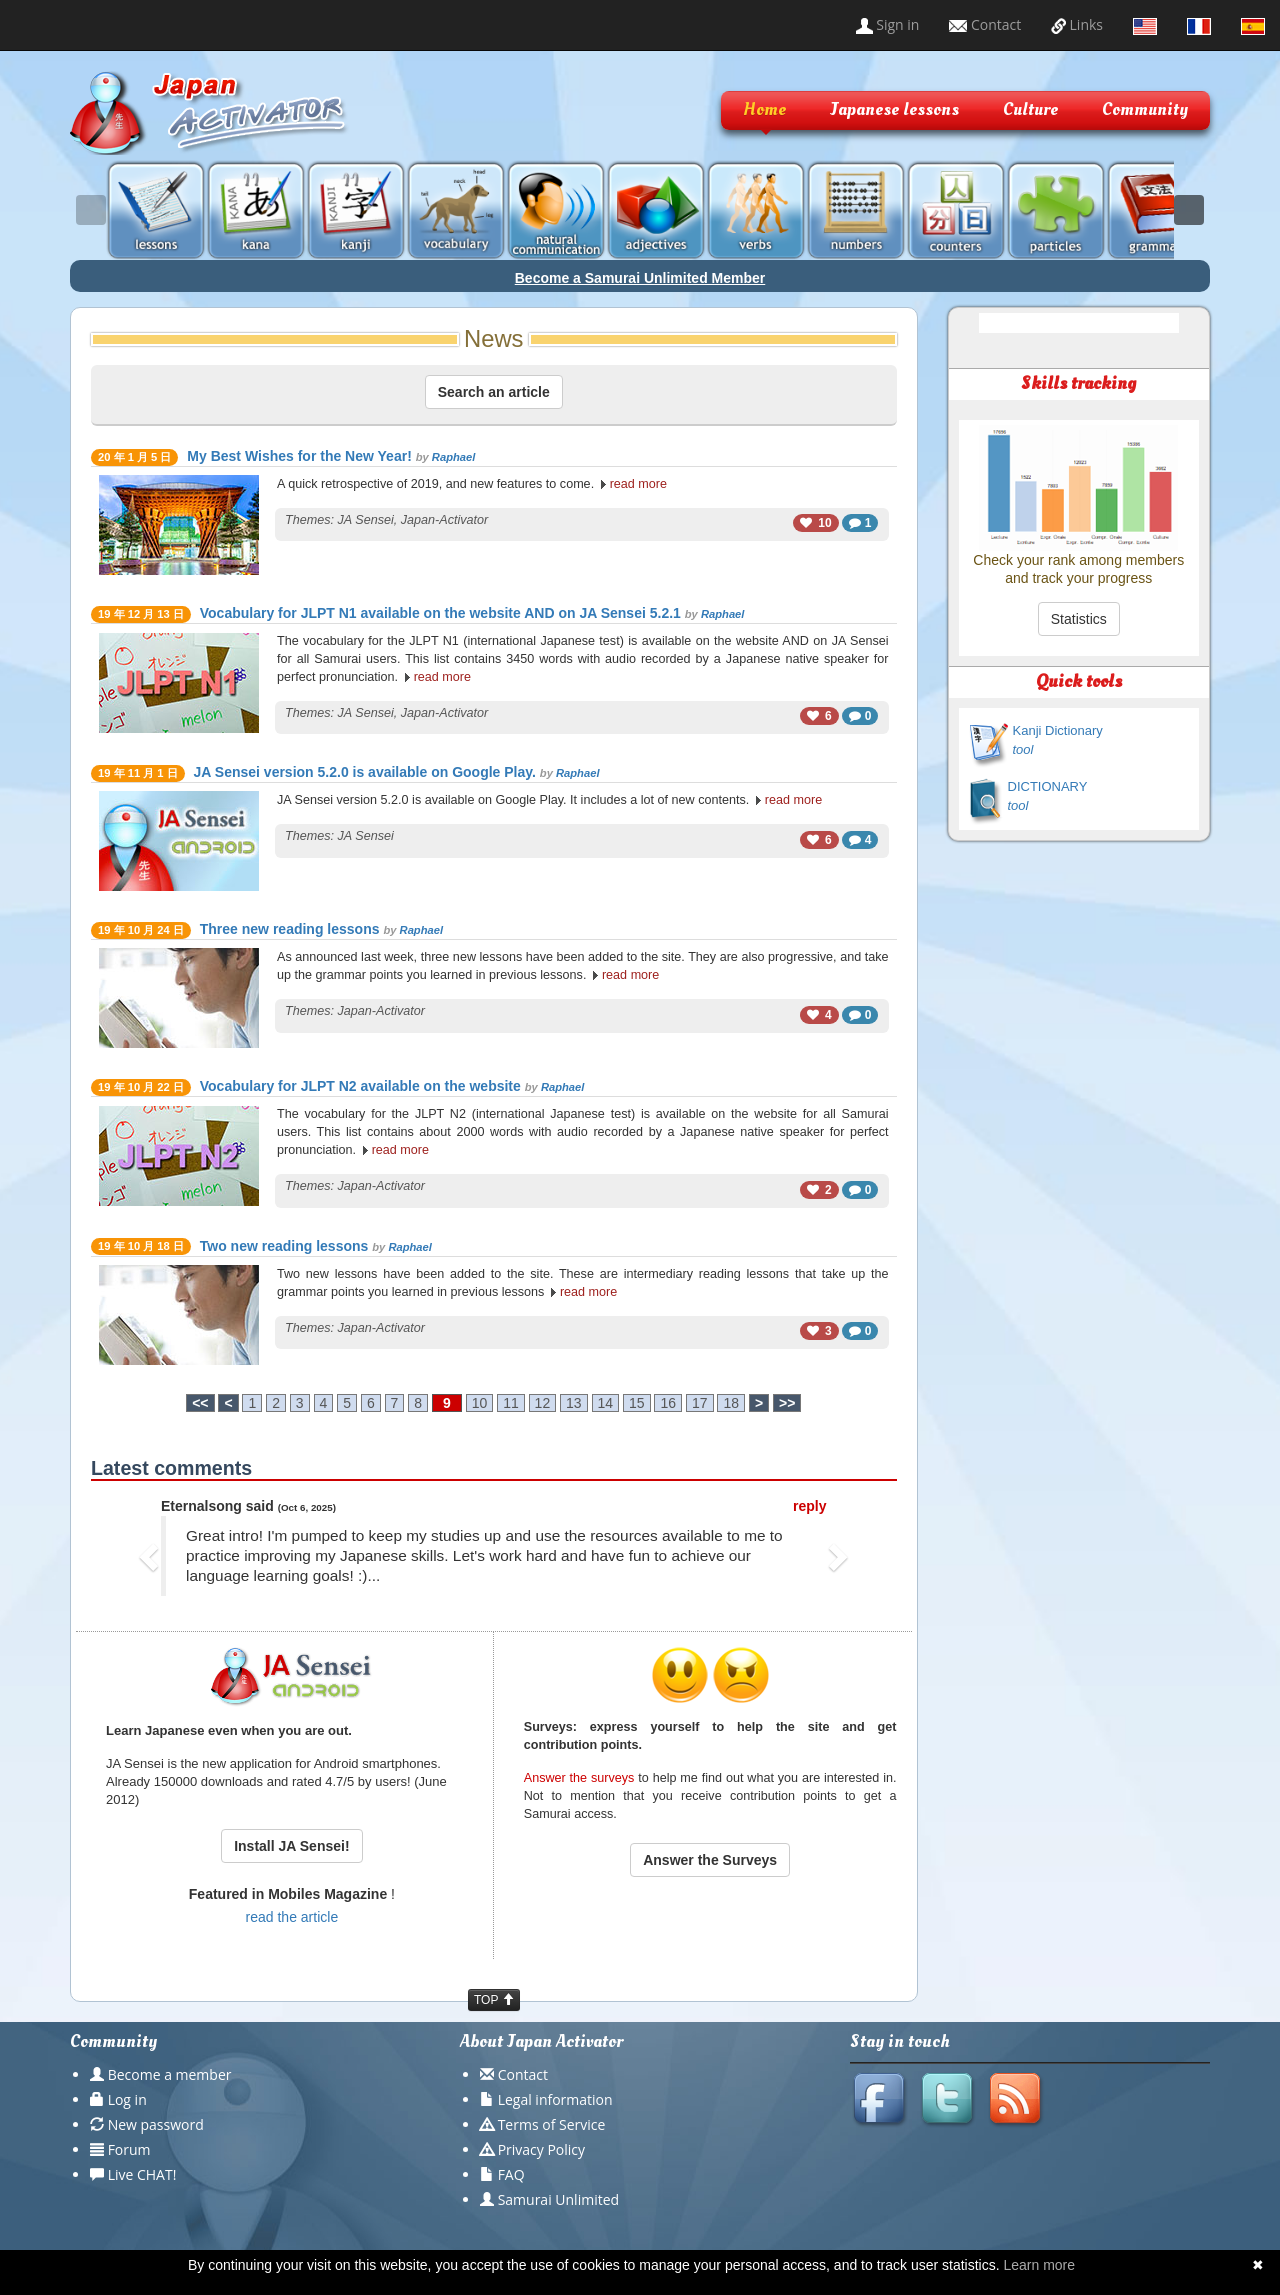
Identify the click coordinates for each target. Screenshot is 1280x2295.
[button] (151, 1556)
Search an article (494, 392)
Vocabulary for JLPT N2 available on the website (360, 1086)
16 (668, 1403)
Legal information (555, 2099)
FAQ (511, 2174)
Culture (1030, 109)
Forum (129, 2149)
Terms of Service (552, 2124)
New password (156, 2124)
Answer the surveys (579, 1778)
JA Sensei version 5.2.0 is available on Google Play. (365, 772)
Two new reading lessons (284, 1246)
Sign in (888, 24)
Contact (985, 24)
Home (764, 109)
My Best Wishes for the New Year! (299, 456)
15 (637, 1403)
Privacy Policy (541, 2149)
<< (200, 1403)
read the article (292, 1917)
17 (700, 1403)
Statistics (1079, 619)
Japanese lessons (894, 109)
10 (480, 1403)
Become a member (170, 2074)
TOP (494, 2000)
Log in (127, 2099)
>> (787, 1403)
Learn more (1039, 2265)
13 (574, 1403)
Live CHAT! (142, 2174)
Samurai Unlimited (558, 2199)
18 (731, 1403)
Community (1145, 109)
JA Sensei (366, 520)
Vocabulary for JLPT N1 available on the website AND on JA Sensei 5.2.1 (440, 613)
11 (511, 1403)
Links (1077, 24)
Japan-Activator (445, 520)
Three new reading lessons (290, 929)
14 (606, 1403)
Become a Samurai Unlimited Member (640, 278)
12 (543, 1403)
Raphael (454, 457)
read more (638, 484)
